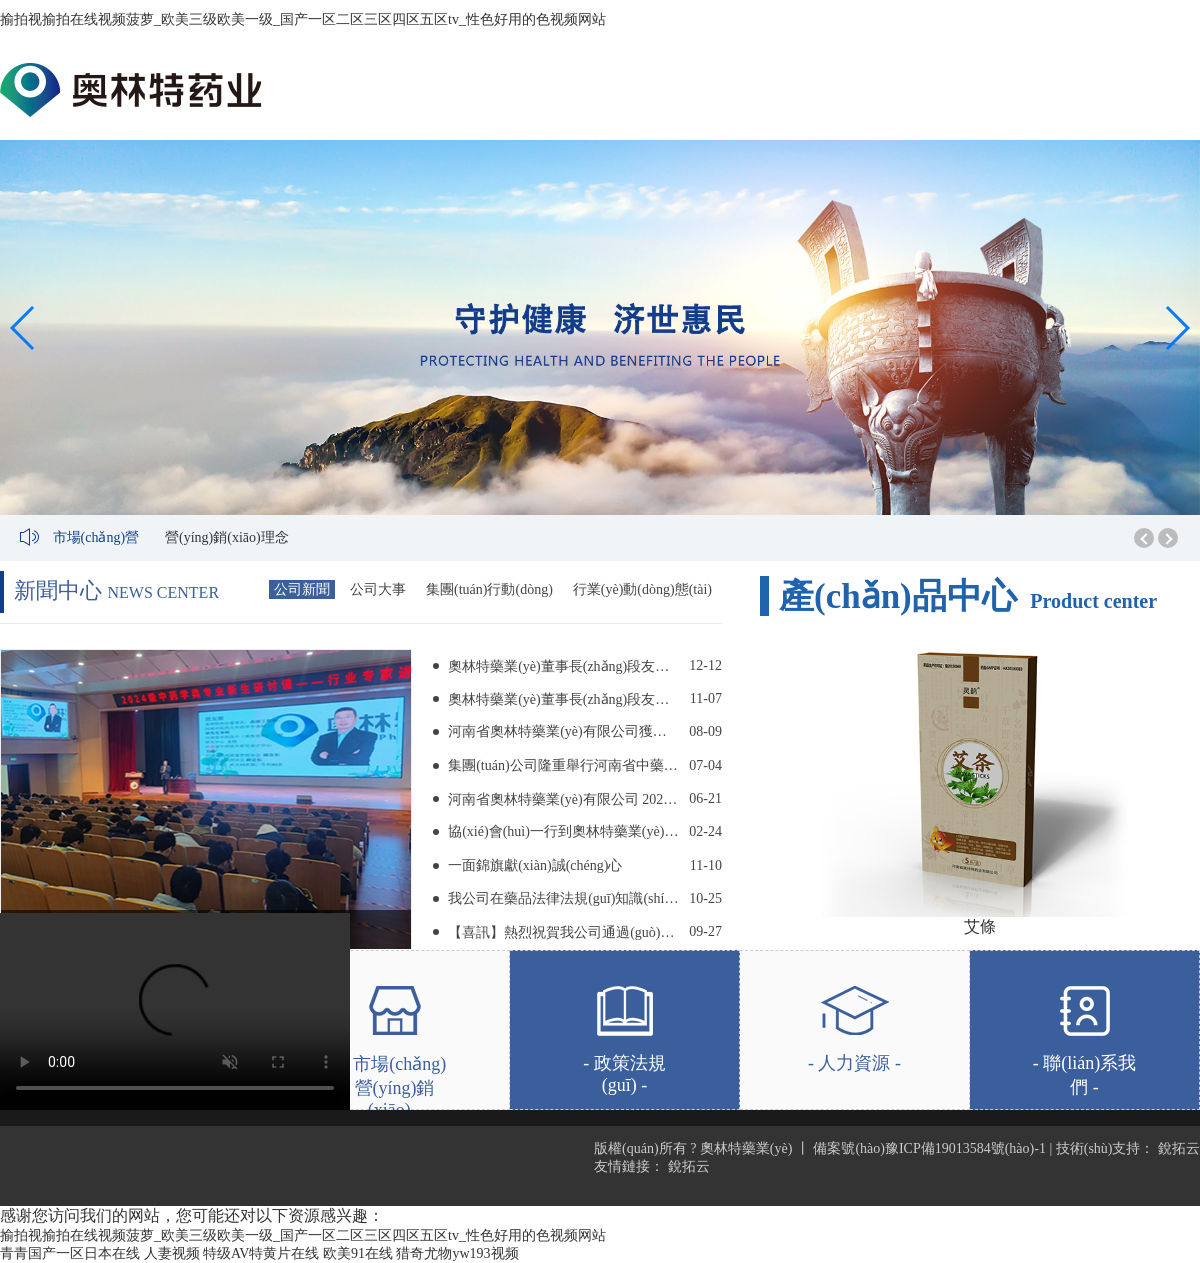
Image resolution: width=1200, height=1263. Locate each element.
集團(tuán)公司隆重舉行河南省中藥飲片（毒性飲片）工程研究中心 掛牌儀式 (563, 765)
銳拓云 (1179, 1148)
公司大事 (378, 589)
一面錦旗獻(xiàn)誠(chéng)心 (535, 865)
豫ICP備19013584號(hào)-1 (965, 1148)
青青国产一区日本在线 (70, 1253)
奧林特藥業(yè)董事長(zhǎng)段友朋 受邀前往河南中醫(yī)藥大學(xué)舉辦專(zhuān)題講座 (563, 666)
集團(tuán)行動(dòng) (489, 589)
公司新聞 (302, 589)
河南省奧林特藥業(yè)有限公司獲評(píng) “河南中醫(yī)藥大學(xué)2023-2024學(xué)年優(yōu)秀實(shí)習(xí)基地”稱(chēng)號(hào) (563, 731)
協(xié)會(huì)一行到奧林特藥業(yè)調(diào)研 (563, 831)
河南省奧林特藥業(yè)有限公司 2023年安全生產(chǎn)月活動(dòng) (563, 799)
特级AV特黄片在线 (261, 1253)
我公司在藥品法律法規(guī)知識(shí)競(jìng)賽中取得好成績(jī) (563, 898)
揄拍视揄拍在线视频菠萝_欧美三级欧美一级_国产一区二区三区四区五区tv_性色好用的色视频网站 (303, 19)
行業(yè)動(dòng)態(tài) (642, 589)
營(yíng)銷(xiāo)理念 (227, 537)
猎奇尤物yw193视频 (457, 1253)
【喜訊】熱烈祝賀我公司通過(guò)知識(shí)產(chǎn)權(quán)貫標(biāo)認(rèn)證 (563, 932)
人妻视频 (172, 1253)
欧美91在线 (358, 1253)
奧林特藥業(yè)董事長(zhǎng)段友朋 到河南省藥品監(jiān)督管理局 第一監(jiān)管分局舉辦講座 (563, 699)
